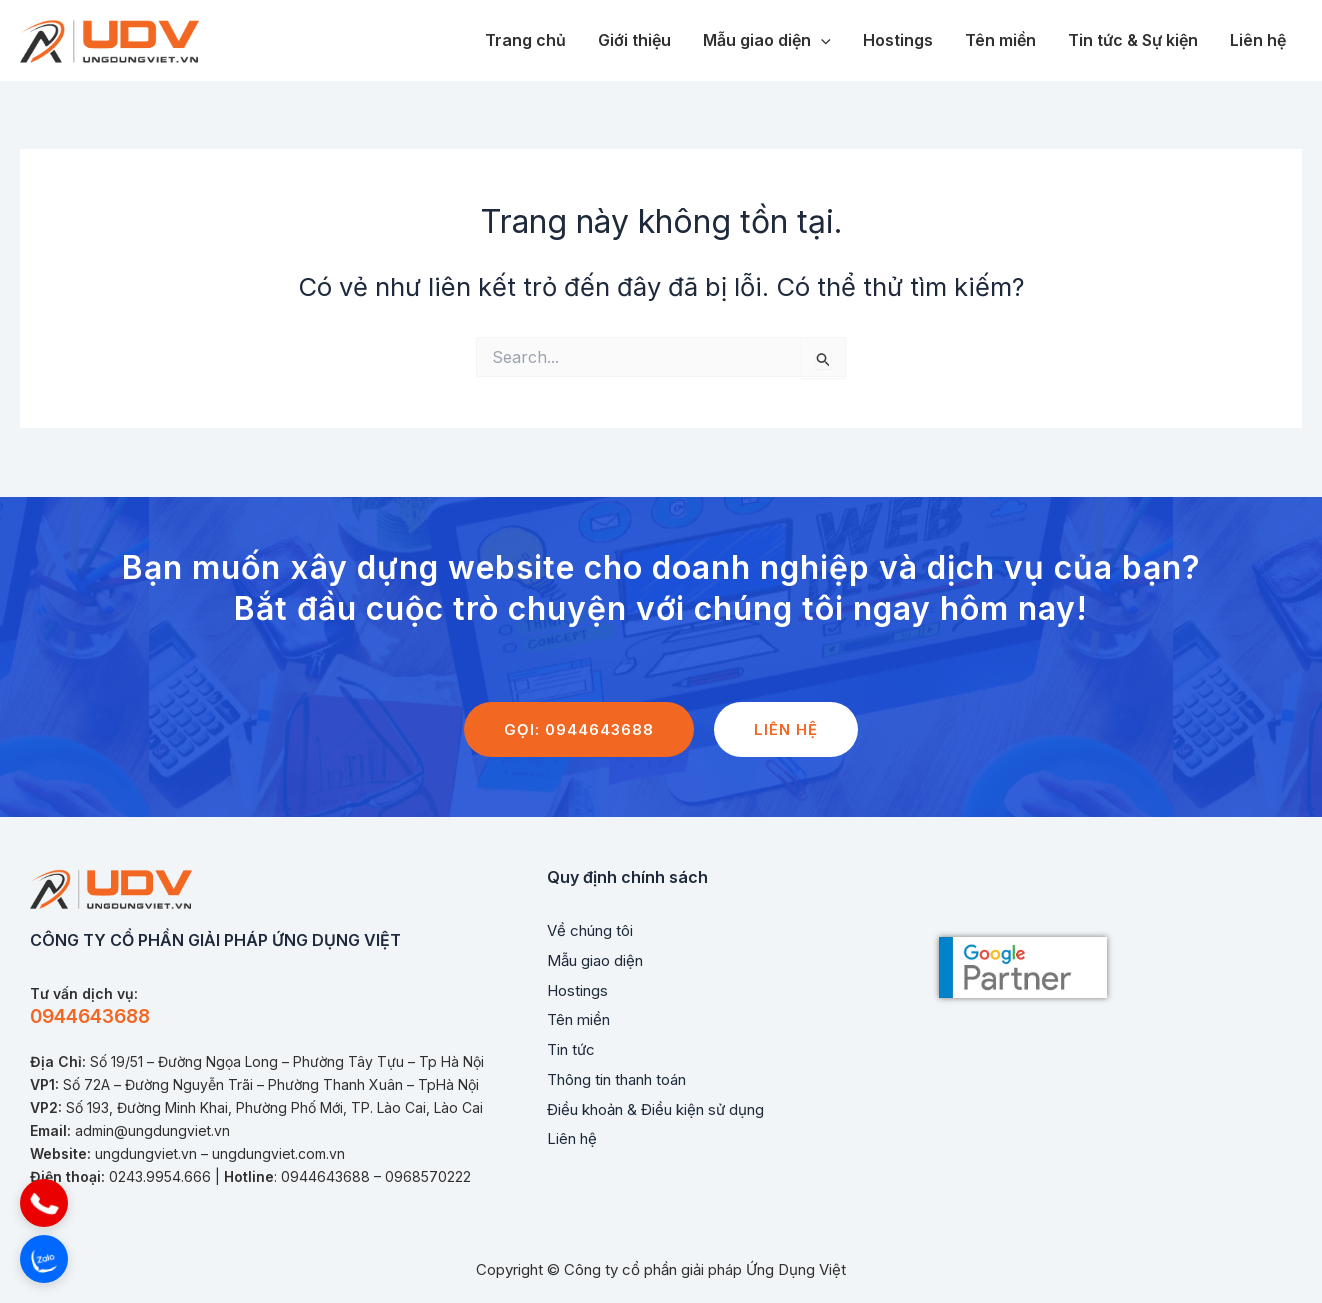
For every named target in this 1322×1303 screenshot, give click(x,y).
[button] (44, 1203)
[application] (821, 41)
